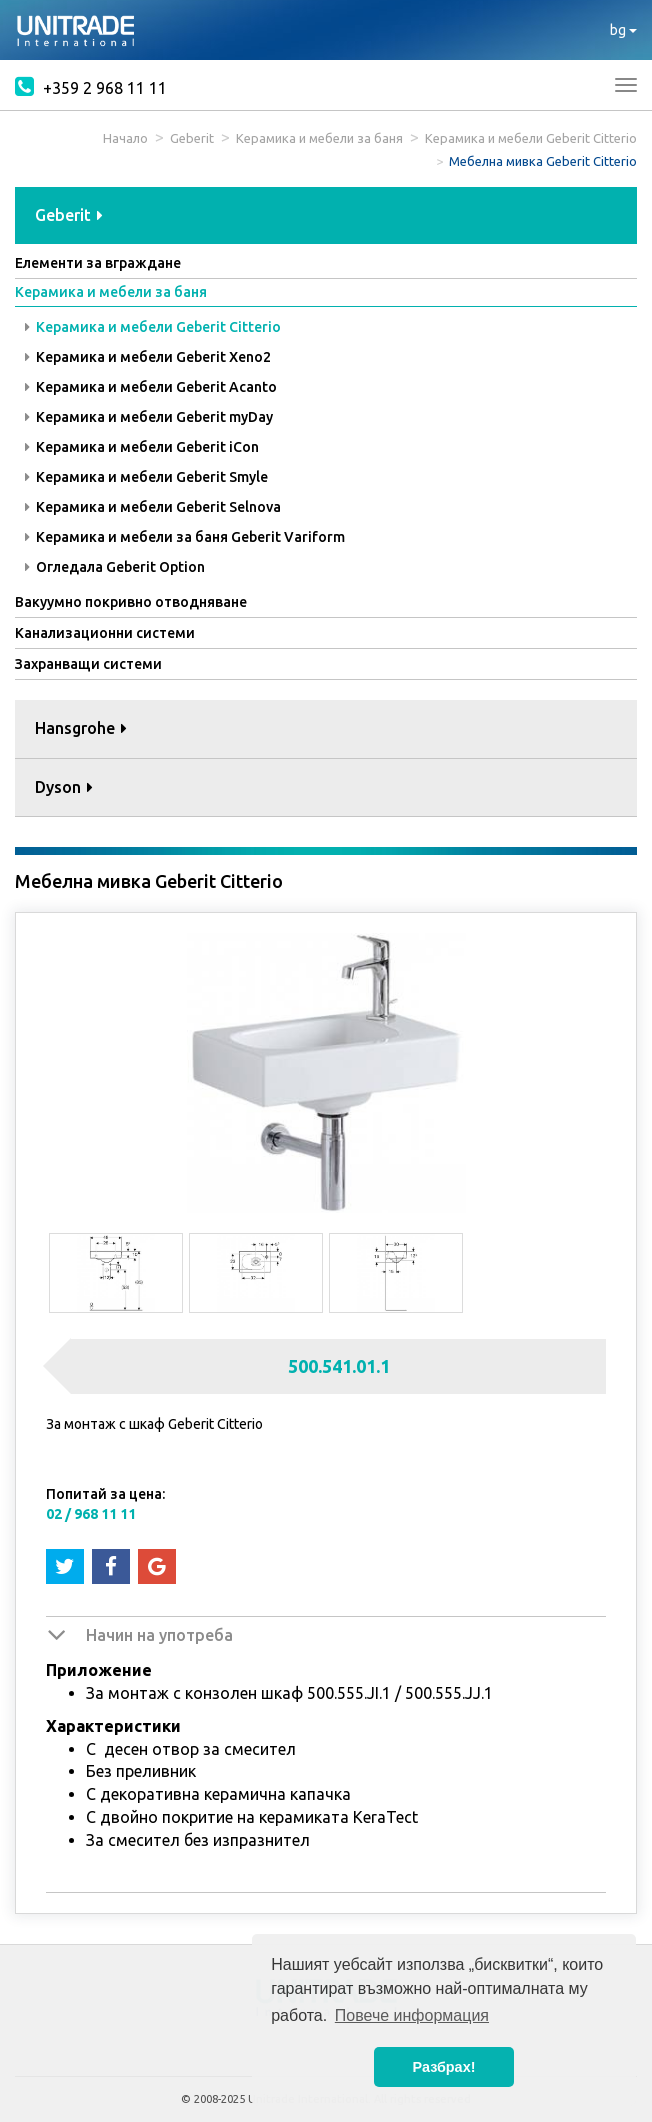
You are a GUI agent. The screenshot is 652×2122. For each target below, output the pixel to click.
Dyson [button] (64, 787)
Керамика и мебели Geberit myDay (149, 417)
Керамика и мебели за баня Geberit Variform (185, 537)
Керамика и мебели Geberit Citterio (531, 138)
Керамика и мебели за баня (319, 138)
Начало (125, 138)
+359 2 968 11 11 (91, 86)
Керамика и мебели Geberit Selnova (153, 507)
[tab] (326, 216)
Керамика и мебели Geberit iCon (142, 447)
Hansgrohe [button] (81, 728)
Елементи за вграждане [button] (98, 263)
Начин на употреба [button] (159, 1635)
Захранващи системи (88, 664)
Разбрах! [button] (444, 2067)
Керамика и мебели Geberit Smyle (146, 477)
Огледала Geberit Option (115, 567)
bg (623, 30)
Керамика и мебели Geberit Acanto (151, 387)
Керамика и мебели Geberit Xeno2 (148, 357)
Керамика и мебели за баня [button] (111, 292)
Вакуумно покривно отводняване (131, 602)
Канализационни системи (105, 633)
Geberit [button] (69, 215)
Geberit (192, 138)
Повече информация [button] (412, 2015)
